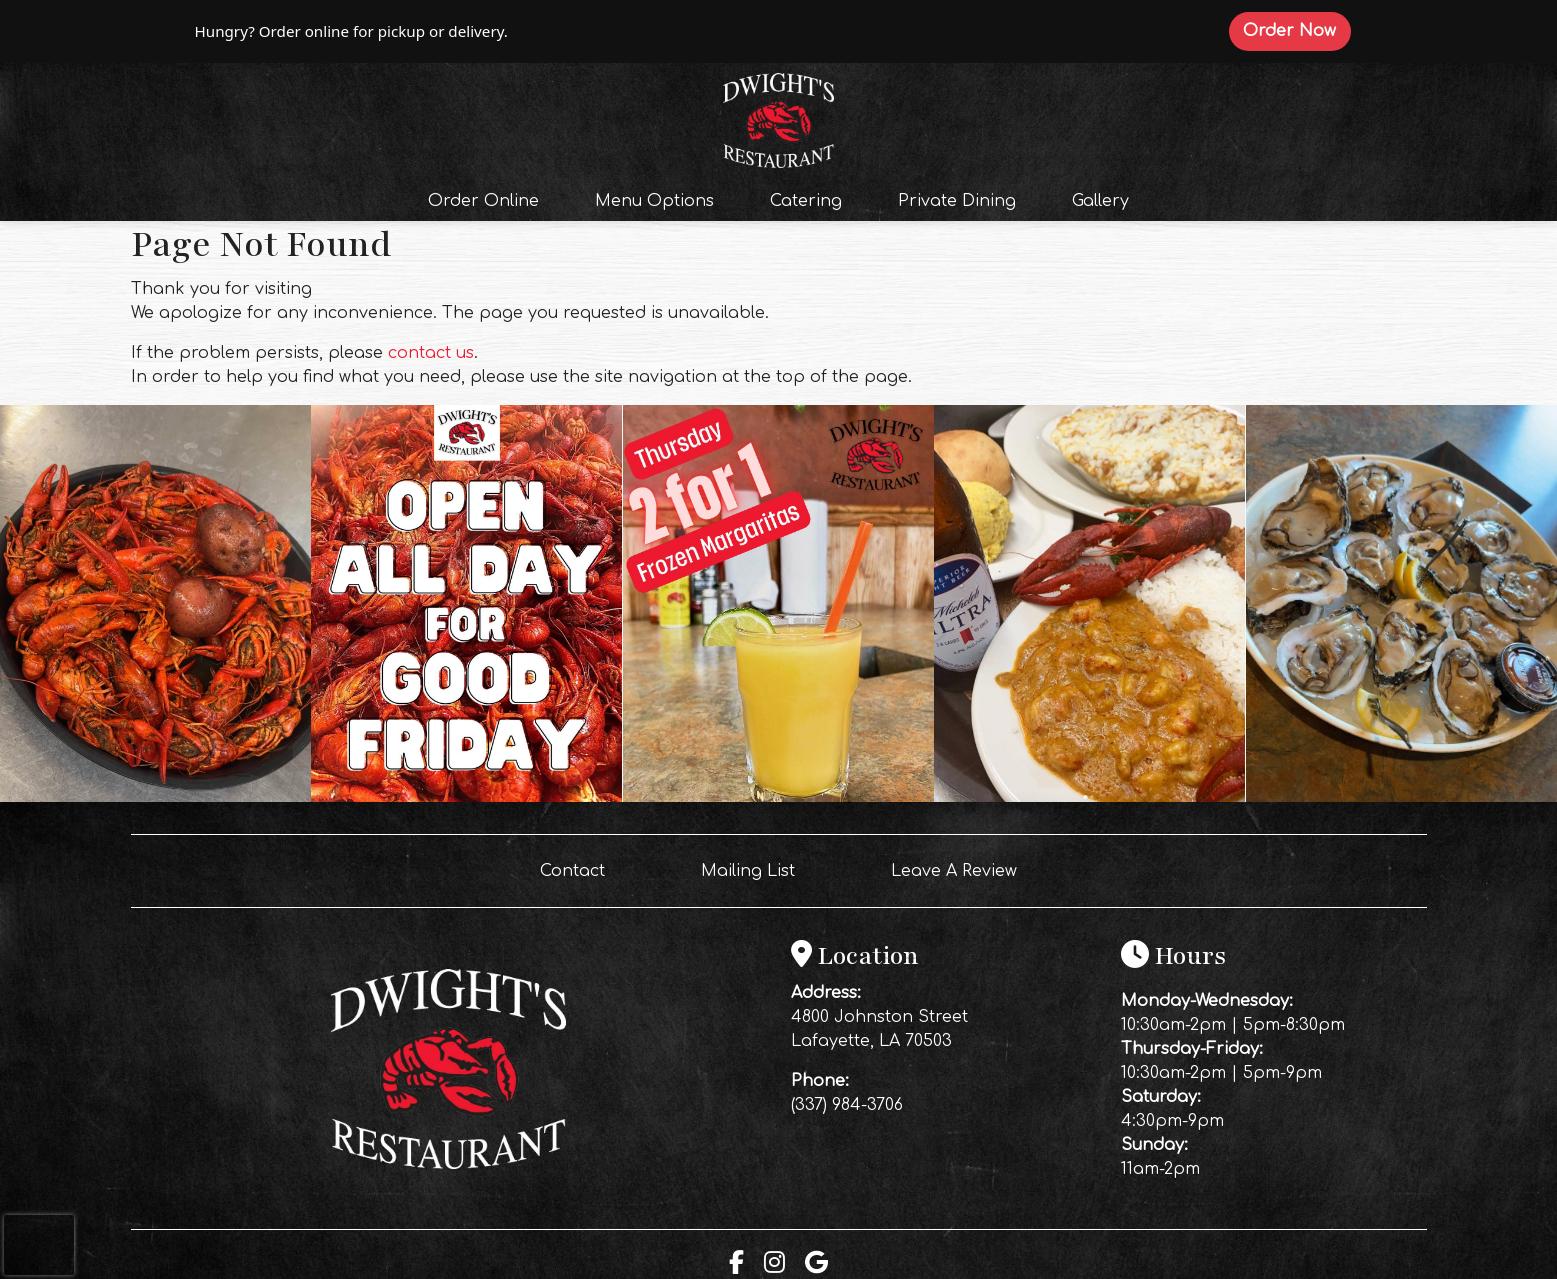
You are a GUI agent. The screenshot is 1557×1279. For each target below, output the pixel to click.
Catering (806, 201)
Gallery (1100, 201)
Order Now (1296, 30)
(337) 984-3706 (847, 1105)
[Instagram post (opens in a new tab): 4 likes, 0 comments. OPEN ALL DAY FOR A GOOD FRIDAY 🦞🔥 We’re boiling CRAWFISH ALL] (466, 797)
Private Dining (957, 201)
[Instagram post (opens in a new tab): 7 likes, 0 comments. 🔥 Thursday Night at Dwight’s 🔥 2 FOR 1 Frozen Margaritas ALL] (155, 797)
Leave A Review (962, 869)
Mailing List (748, 871)
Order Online (489, 199)
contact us (431, 353)
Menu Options (654, 201)
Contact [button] (580, 869)
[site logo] (779, 118)
